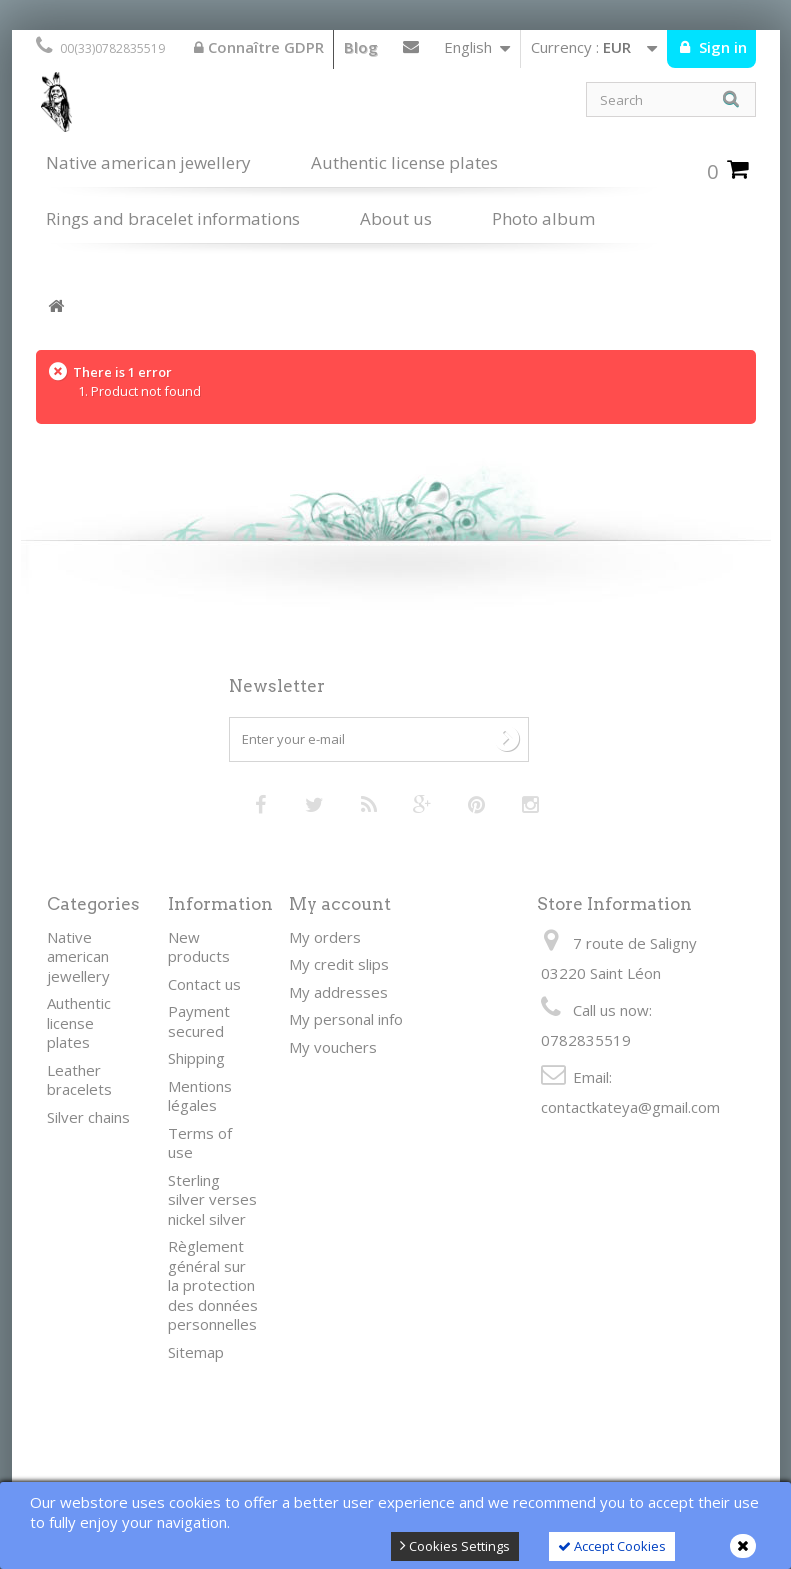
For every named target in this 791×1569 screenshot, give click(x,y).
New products (199, 947)
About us (396, 218)
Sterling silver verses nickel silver (212, 1199)
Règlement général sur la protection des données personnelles (213, 1285)
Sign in (721, 47)
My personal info (346, 1019)
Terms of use (200, 1143)
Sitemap (196, 1352)
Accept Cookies (612, 1546)
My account (340, 904)
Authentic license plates (404, 162)
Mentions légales (200, 1096)
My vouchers (333, 1047)
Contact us (411, 51)
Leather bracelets (79, 1080)
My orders (325, 937)
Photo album (543, 218)
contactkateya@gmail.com (630, 1107)
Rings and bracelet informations (173, 218)
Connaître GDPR (259, 47)
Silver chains (88, 1117)
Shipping (196, 1058)
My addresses (338, 992)
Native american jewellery (148, 162)
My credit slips (339, 964)
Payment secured (199, 1021)
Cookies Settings (455, 1546)
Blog (361, 47)
